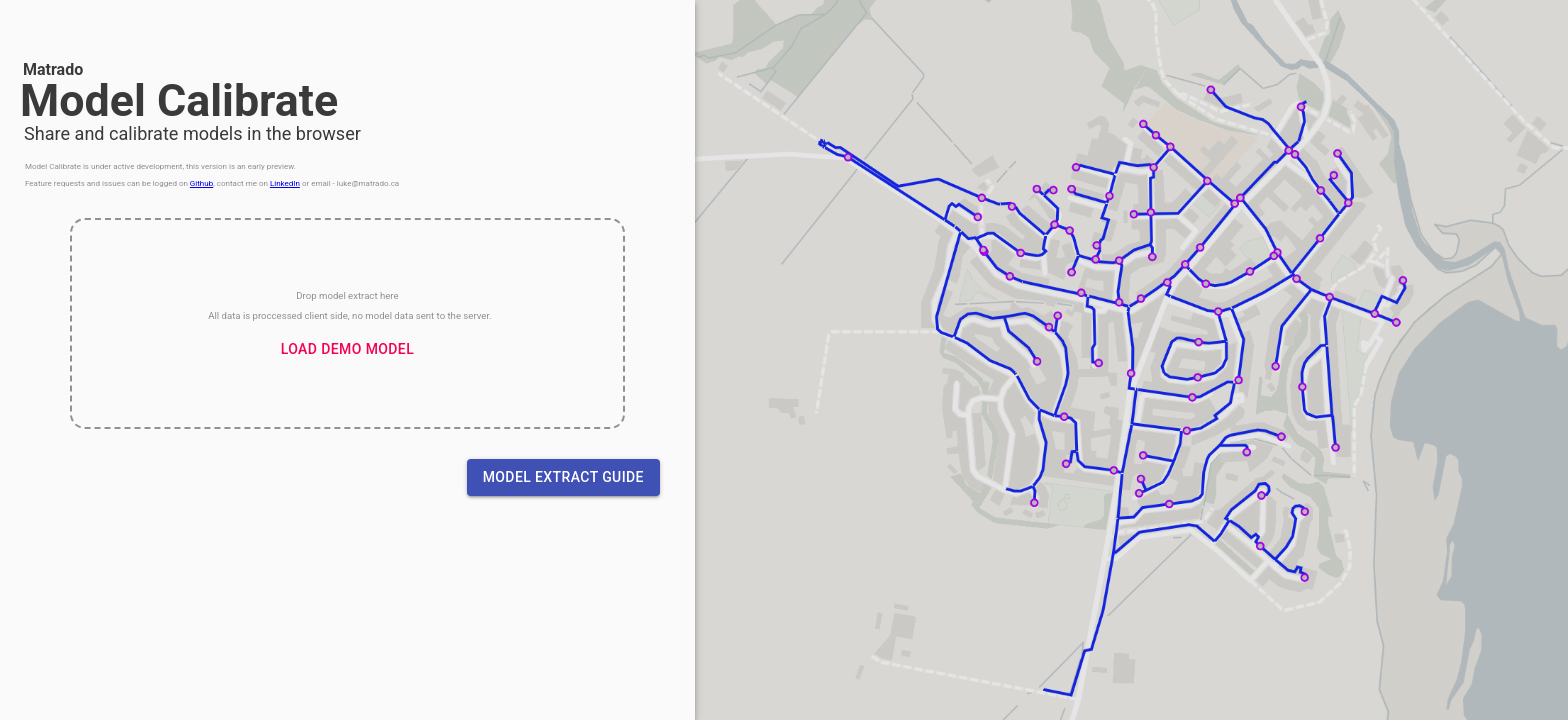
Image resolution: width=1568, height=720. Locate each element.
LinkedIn (285, 183)
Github (201, 183)
